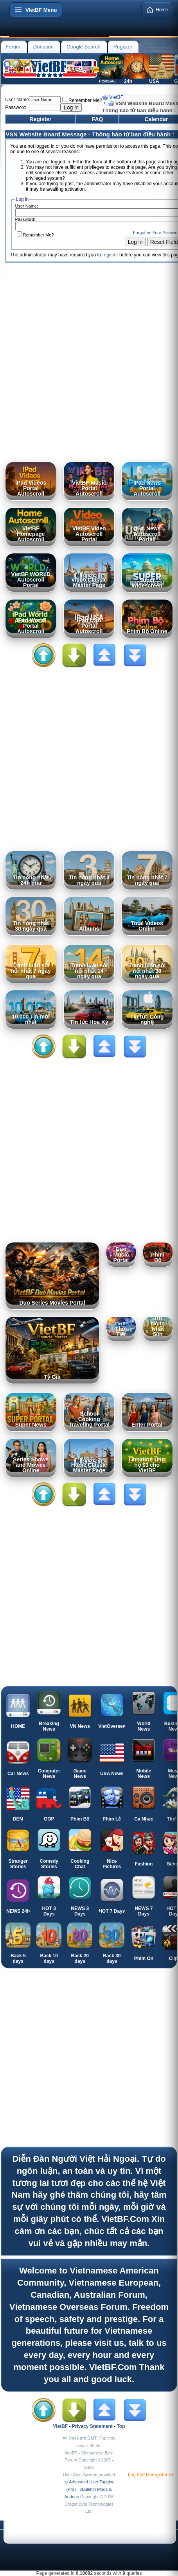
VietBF (116, 97)
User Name (17, 99)
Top (121, 2426)
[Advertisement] (89, 368)
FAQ (97, 119)
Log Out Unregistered (150, 2475)
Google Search (84, 47)
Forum (12, 47)
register (110, 255)
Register (122, 47)
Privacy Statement (92, 2426)
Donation (43, 47)
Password (15, 107)
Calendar (156, 119)
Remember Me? (82, 100)
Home (157, 9)
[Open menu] (35, 9)
